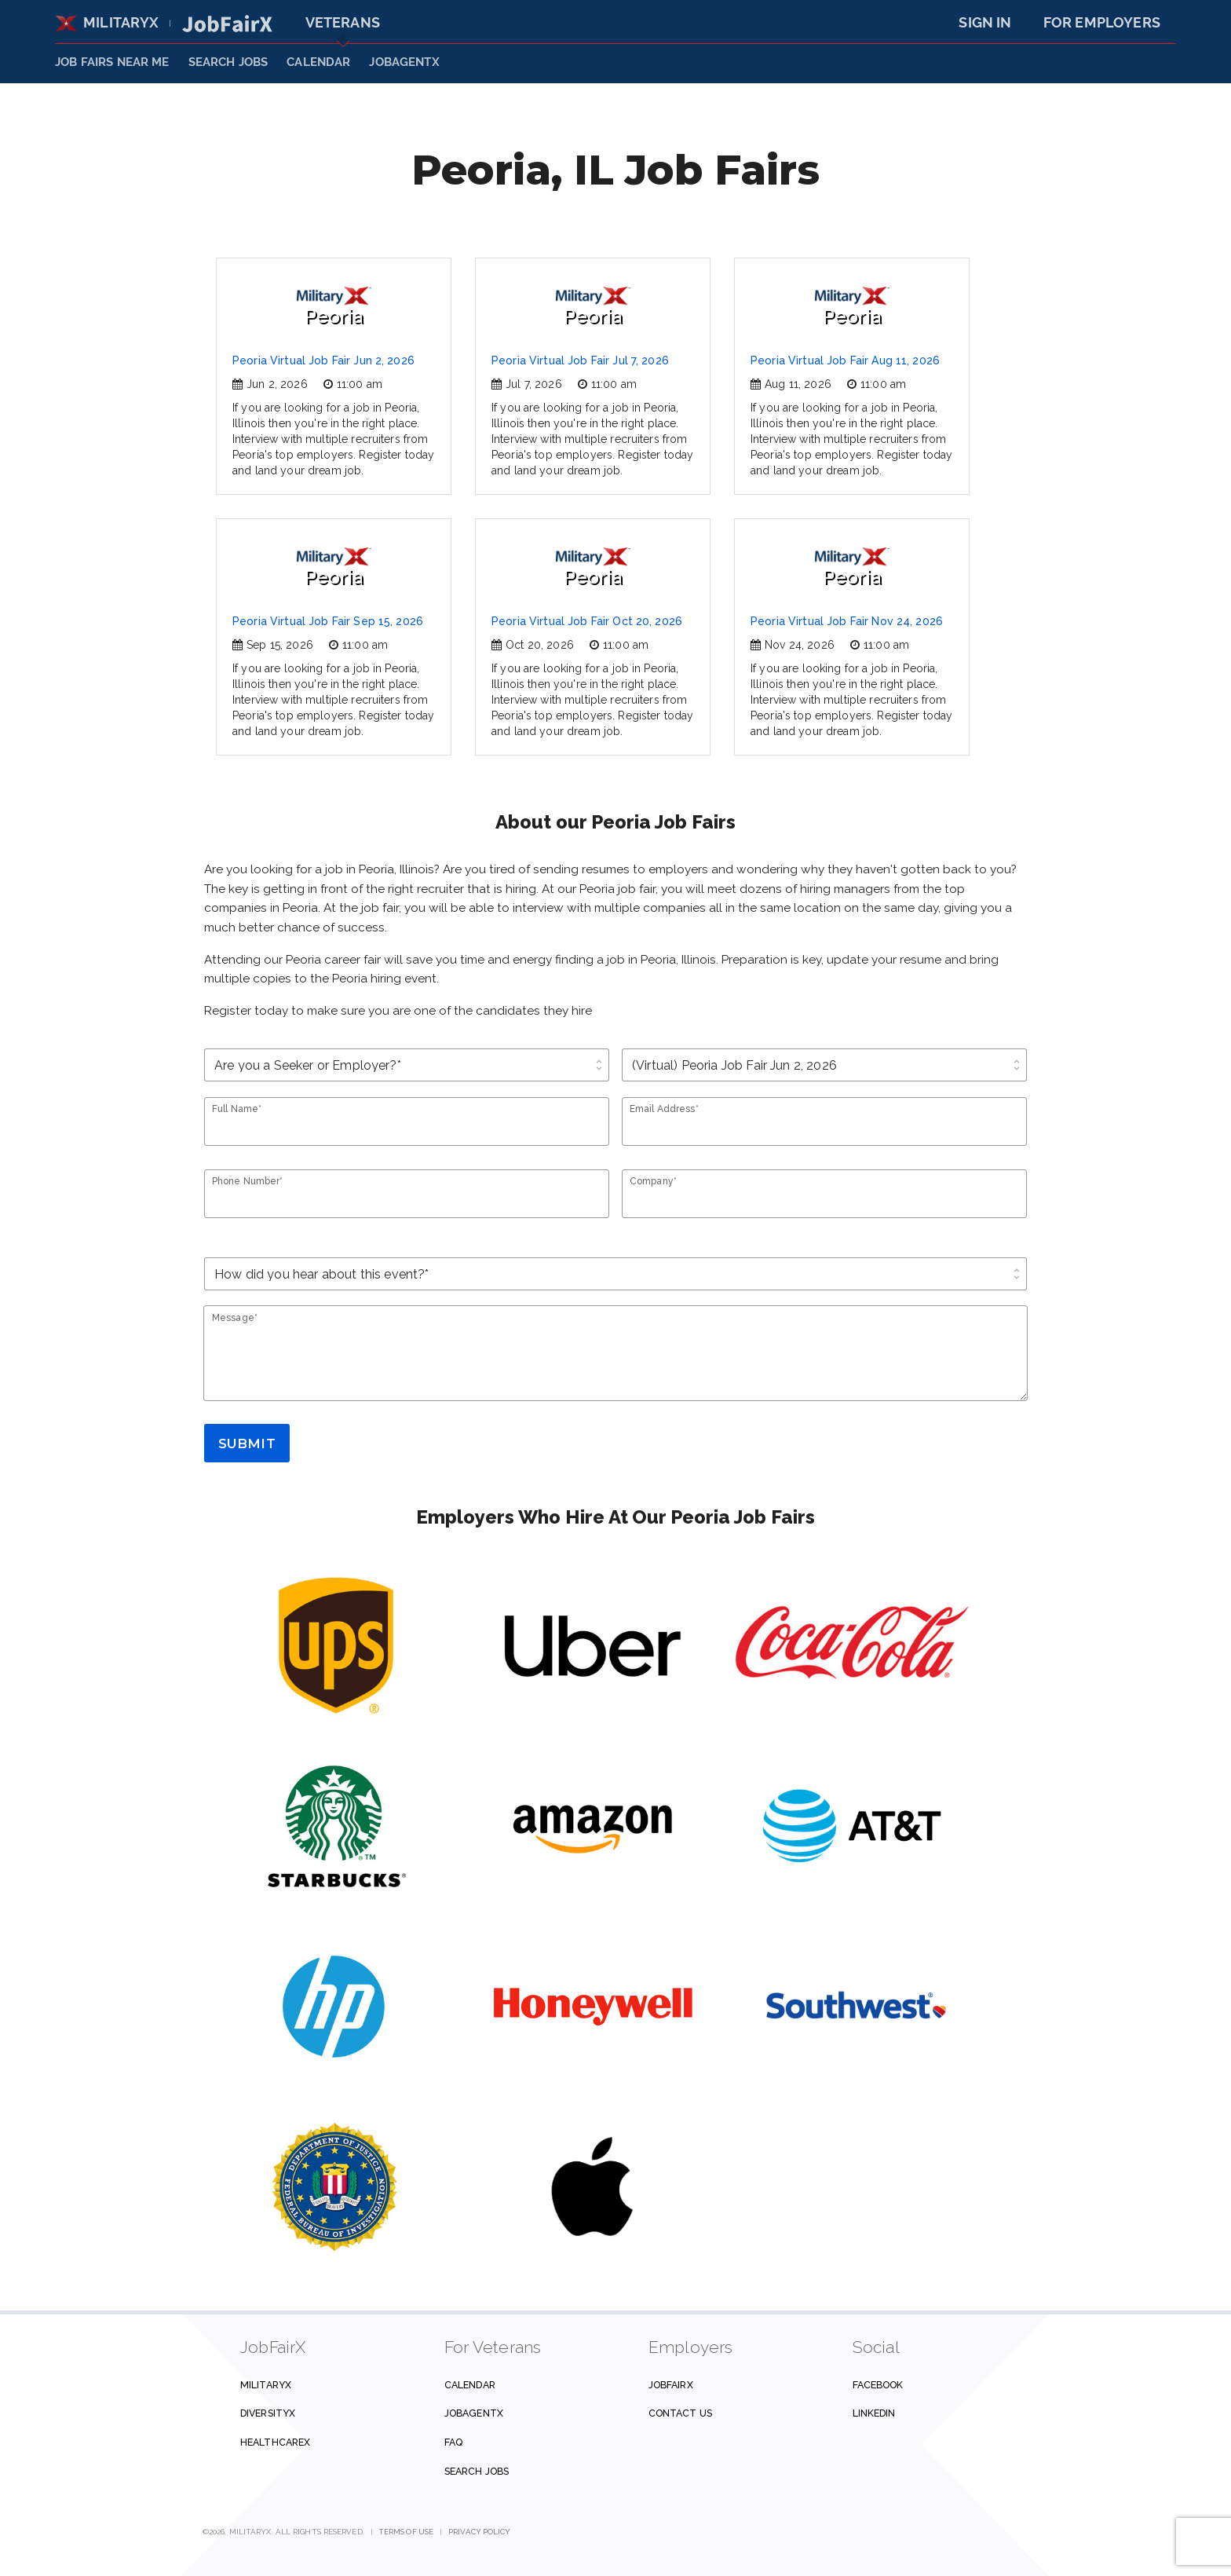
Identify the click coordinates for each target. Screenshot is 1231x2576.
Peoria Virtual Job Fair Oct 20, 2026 (586, 621)
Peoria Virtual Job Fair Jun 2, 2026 (323, 360)
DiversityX (267, 2413)
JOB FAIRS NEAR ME (112, 62)
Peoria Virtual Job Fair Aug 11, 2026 (845, 360)
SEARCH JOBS (228, 62)
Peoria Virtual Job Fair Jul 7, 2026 (580, 360)
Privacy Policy (479, 2531)
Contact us (680, 2413)
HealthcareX (275, 2442)
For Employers (1101, 22)
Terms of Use (406, 2531)
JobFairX (670, 2385)
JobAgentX (404, 62)
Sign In (985, 22)
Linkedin (874, 2413)
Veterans (342, 22)
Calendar (318, 62)
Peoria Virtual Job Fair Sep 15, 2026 (327, 621)
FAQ (453, 2442)
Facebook (878, 2385)
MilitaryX (107, 22)
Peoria (333, 307)
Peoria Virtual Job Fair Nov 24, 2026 (847, 621)
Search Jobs (476, 2471)
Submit (247, 1443)
